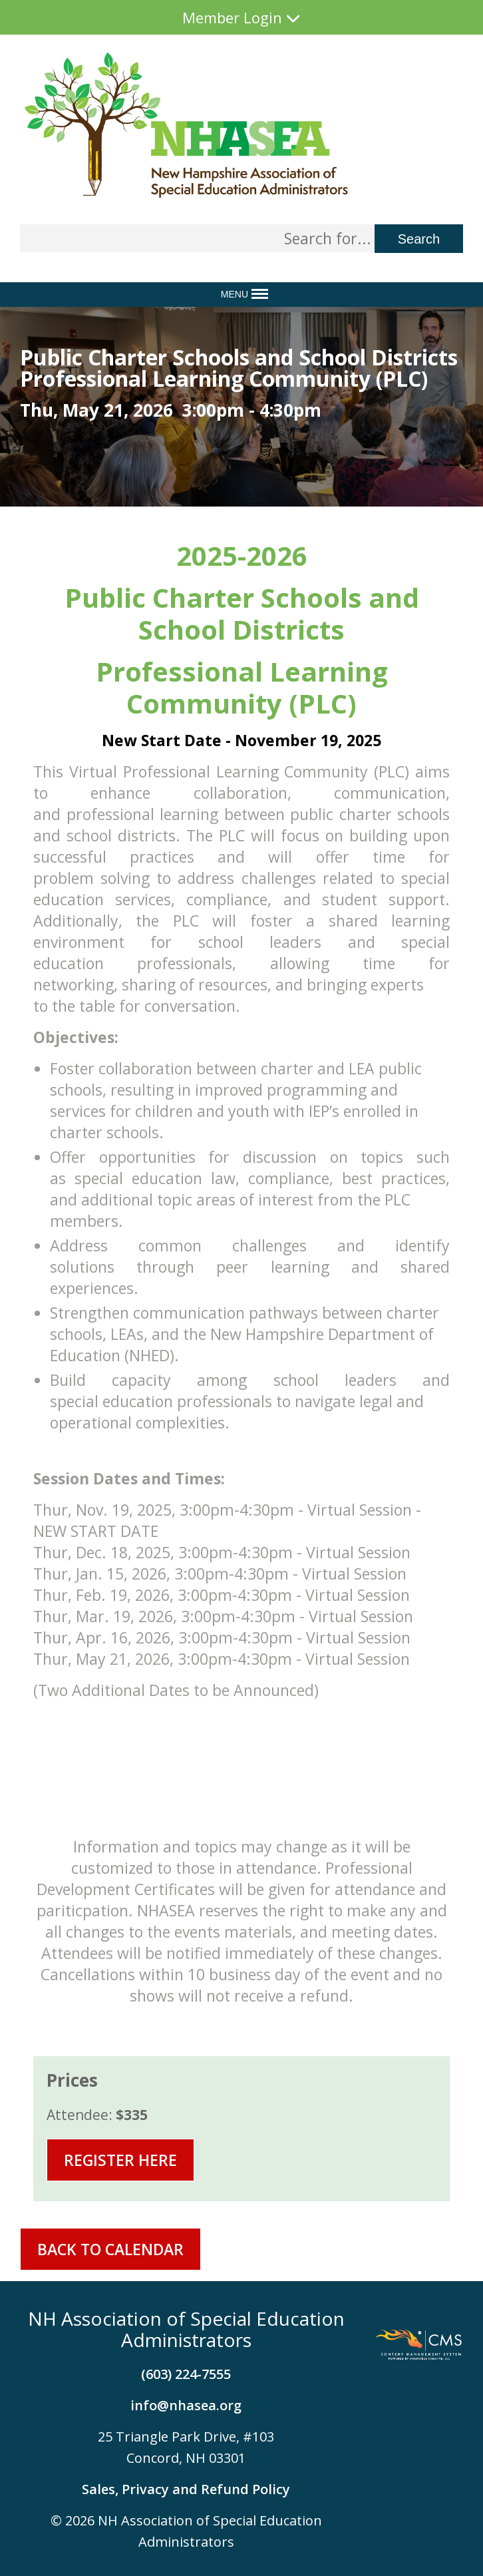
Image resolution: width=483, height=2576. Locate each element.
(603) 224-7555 (186, 2374)
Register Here (120, 2160)
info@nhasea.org (186, 2405)
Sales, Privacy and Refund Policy (186, 2489)
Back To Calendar (110, 2249)
